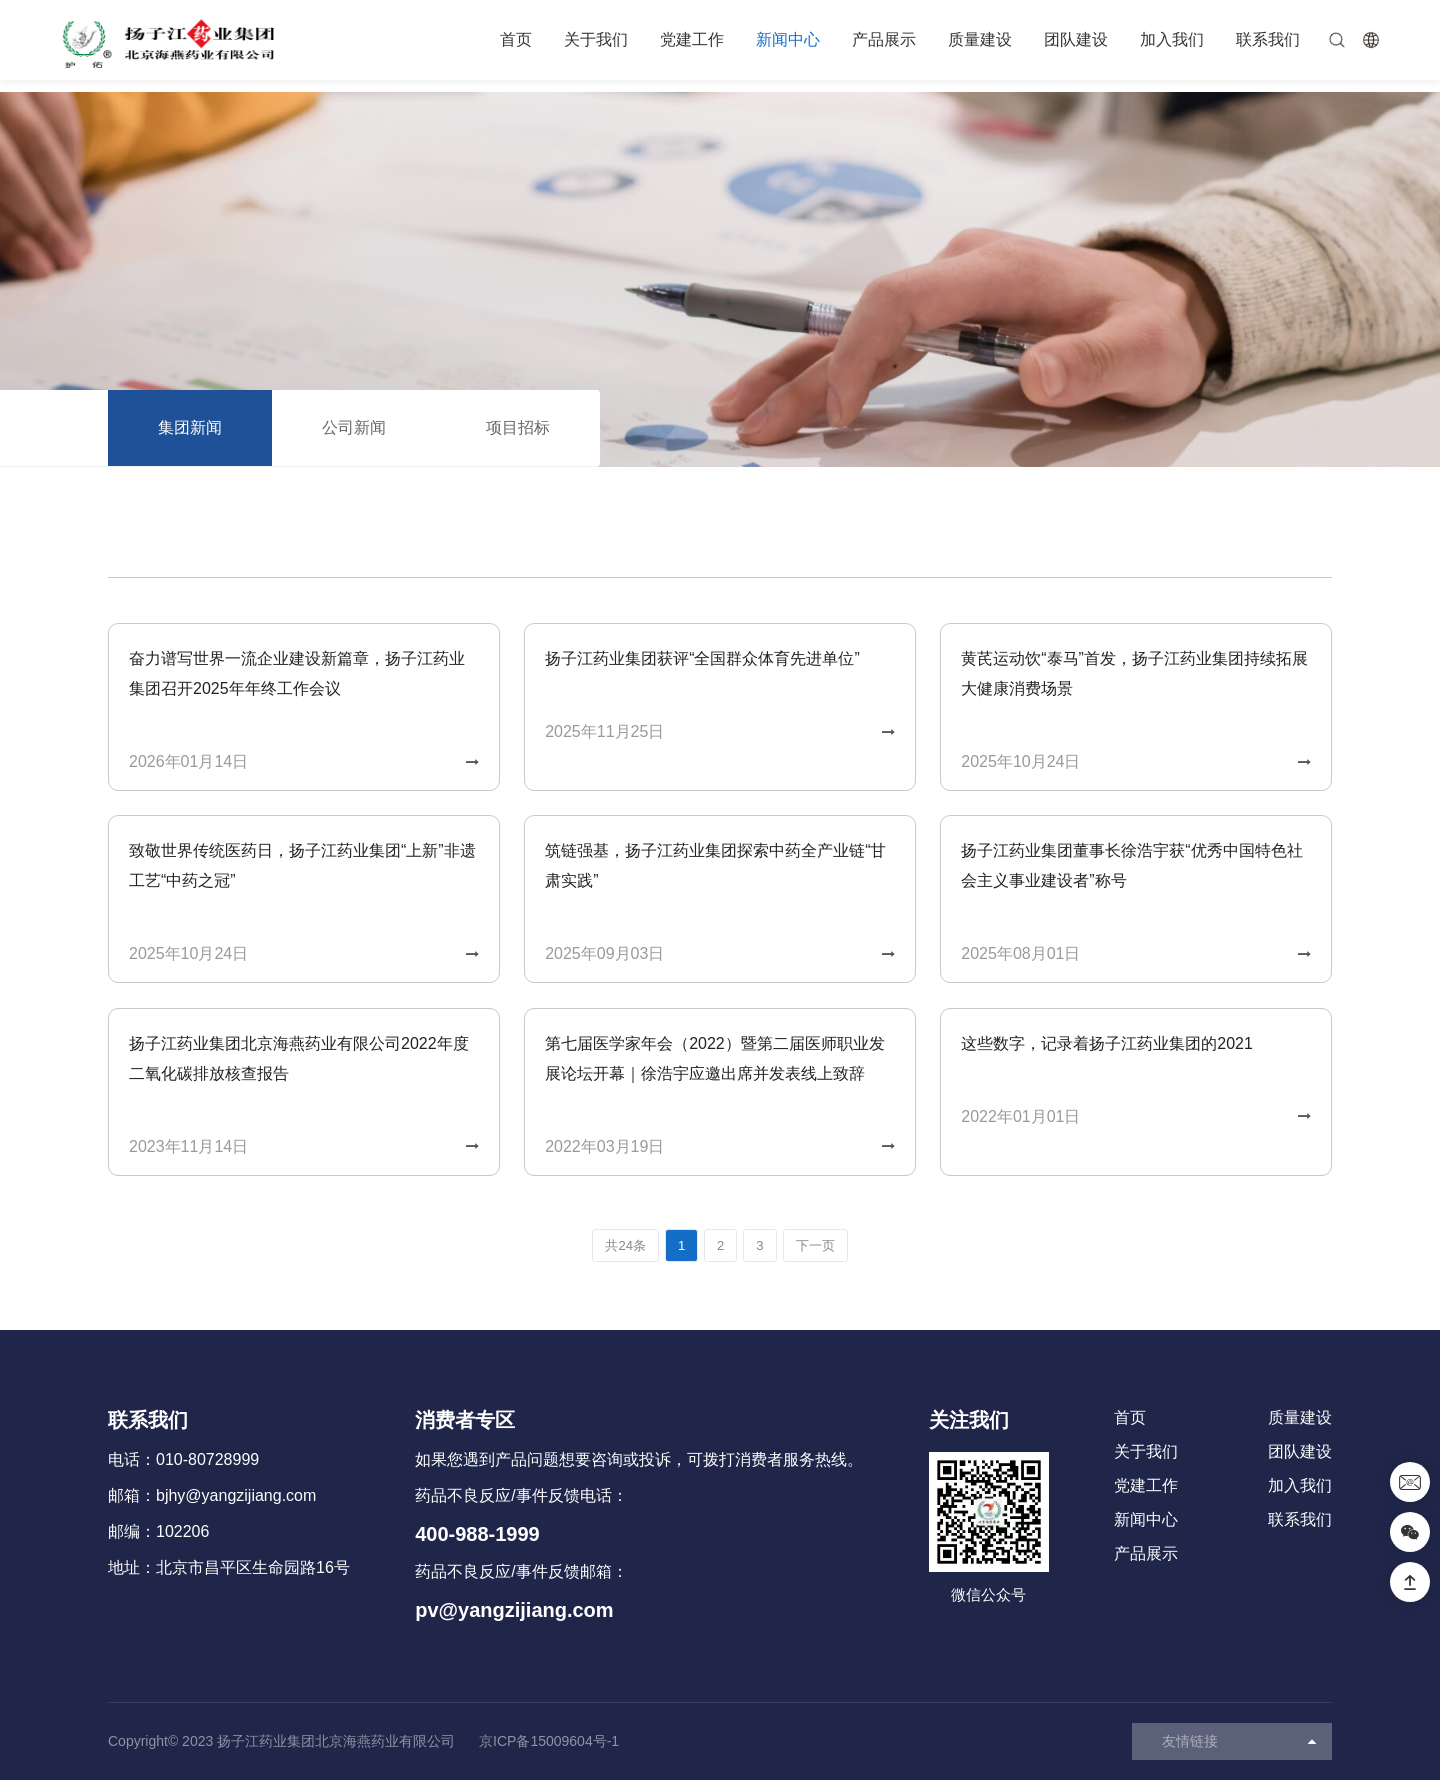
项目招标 (518, 427)
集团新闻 (190, 427)
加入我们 (1172, 39)
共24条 (625, 1245)
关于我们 (596, 39)
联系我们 (1268, 39)
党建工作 (692, 39)
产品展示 (884, 39)
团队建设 (1076, 39)
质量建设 (980, 39)
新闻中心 (788, 39)
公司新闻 (354, 427)
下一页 (815, 1245)
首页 (516, 39)
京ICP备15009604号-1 (549, 1741)
